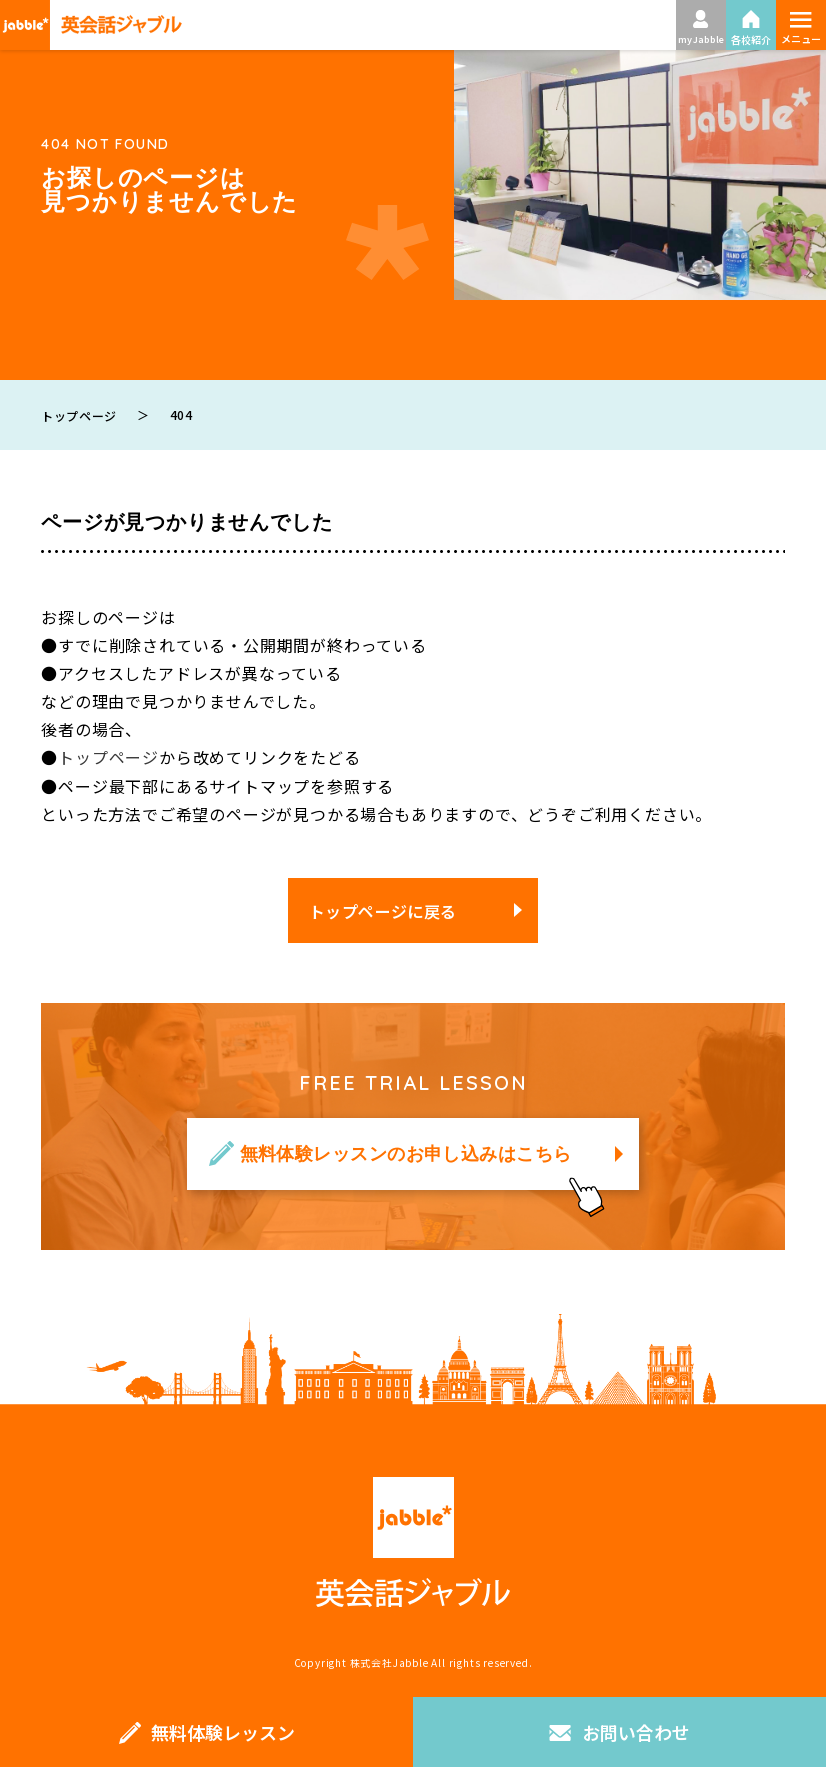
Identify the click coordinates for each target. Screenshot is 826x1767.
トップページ (108, 757)
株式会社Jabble (389, 1661)
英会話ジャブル (413, 1541)
